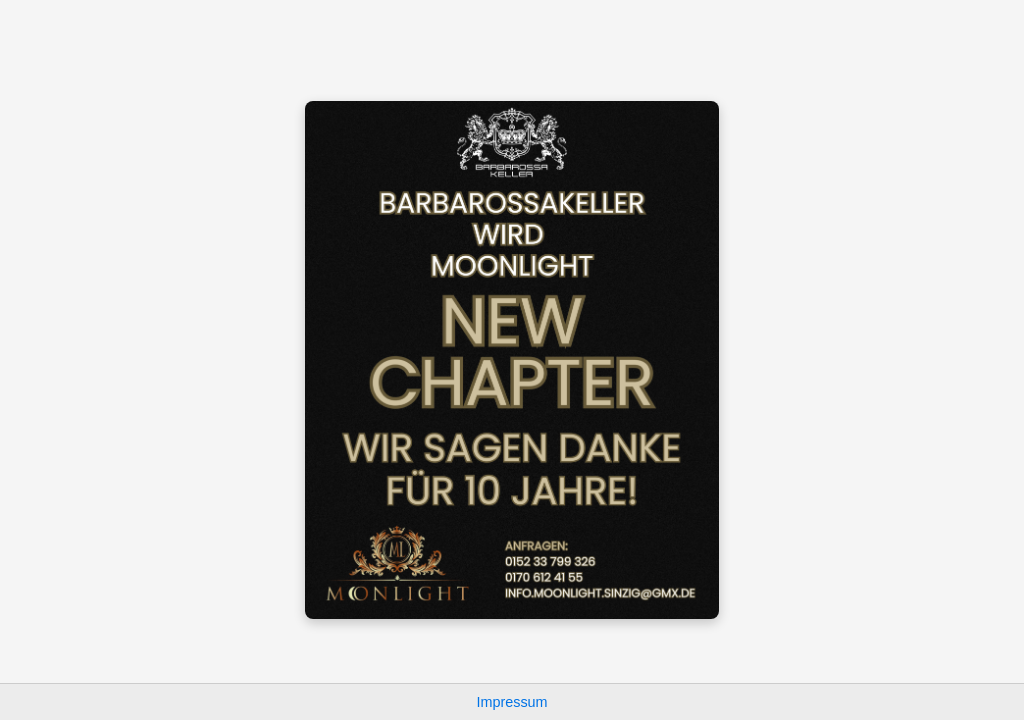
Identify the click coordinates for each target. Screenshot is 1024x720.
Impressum (511, 702)
